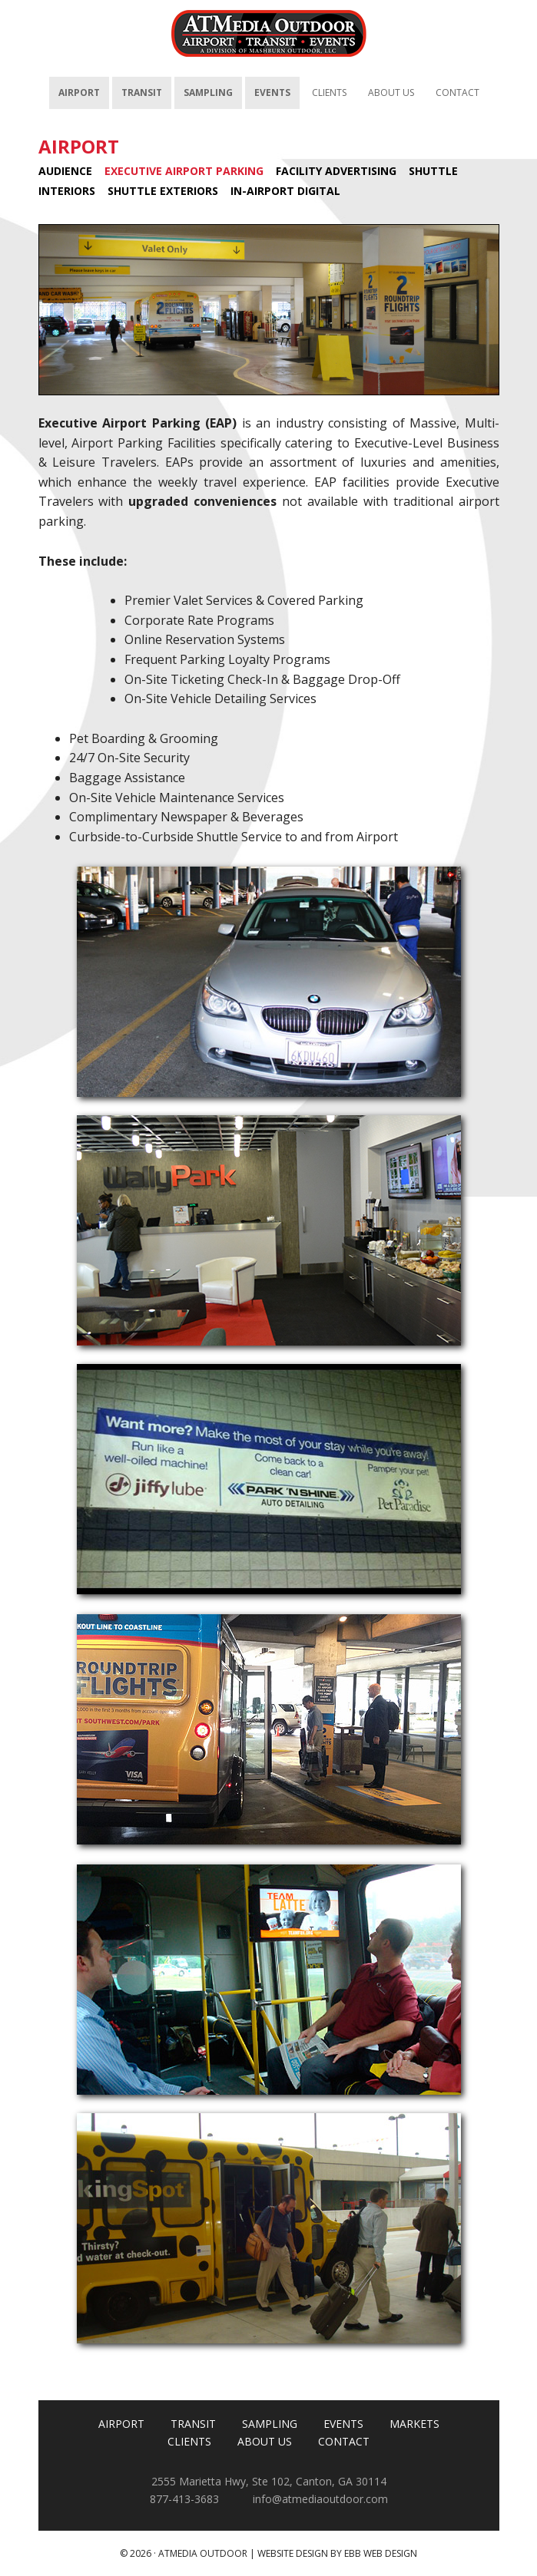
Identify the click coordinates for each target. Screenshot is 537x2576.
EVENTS (343, 2423)
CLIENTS (189, 2441)
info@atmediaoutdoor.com (320, 2499)
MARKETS (414, 2423)
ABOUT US (264, 2441)
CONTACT (344, 2441)
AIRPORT (78, 146)
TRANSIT (193, 2423)
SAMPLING (269, 2423)
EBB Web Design (380, 2553)
